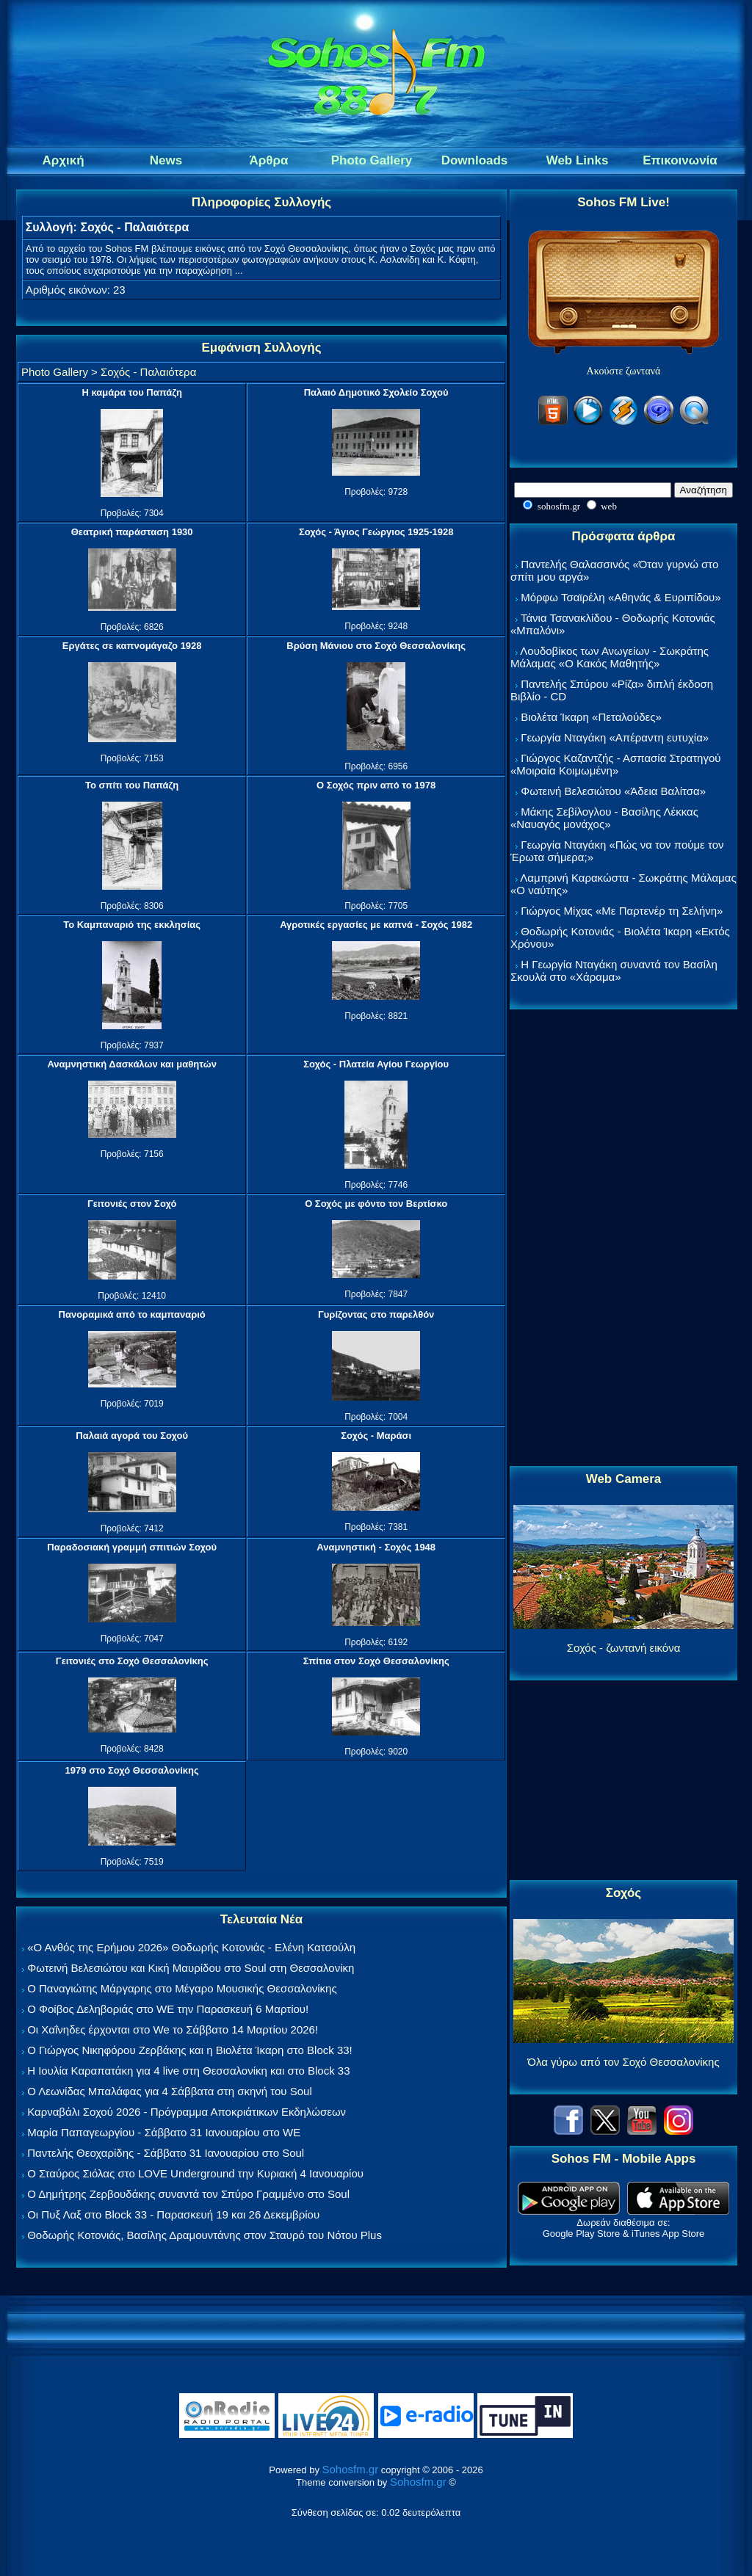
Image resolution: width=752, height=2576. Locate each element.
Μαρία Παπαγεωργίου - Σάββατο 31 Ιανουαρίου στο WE (163, 2132)
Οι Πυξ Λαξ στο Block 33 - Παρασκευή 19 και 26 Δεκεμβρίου (173, 2214)
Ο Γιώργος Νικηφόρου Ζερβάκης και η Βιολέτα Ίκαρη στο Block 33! (189, 2050)
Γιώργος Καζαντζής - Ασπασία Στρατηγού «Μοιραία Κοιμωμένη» (615, 764)
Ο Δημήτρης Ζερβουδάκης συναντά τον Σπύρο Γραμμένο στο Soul (188, 2194)
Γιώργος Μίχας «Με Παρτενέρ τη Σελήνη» (622, 910)
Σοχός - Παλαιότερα (148, 372)
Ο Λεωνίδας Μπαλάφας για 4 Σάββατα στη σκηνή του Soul (169, 2091)
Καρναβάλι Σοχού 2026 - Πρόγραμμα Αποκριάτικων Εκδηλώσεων (186, 2111)
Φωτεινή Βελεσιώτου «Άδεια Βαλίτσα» (613, 791)
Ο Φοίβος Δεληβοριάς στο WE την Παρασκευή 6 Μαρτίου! (167, 2009)
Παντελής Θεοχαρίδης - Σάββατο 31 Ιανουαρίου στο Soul (165, 2153)
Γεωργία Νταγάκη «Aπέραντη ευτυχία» (615, 737)
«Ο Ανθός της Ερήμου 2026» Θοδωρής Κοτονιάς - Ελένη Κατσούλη (191, 1947)
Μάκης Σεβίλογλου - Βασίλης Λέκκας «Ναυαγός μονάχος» (604, 817)
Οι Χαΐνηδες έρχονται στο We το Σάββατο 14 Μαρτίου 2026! (172, 2029)
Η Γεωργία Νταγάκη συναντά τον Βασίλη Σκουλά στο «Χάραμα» (613, 970)
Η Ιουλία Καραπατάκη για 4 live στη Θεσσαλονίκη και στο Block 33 (188, 2070)
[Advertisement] (623, 1238)
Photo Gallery (54, 372)
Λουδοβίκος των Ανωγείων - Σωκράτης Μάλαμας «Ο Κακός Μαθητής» (609, 657)
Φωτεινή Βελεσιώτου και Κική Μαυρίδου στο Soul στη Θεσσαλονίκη (190, 1968)
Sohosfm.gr (350, 2469)
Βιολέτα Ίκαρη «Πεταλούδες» (591, 717)
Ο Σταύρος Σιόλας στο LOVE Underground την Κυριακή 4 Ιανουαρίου (195, 2173)
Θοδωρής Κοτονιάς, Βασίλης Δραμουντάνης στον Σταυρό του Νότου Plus (204, 2235)
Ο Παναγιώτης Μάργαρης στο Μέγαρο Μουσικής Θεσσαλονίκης (181, 1988)
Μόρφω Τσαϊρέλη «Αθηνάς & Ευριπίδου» (620, 597)
